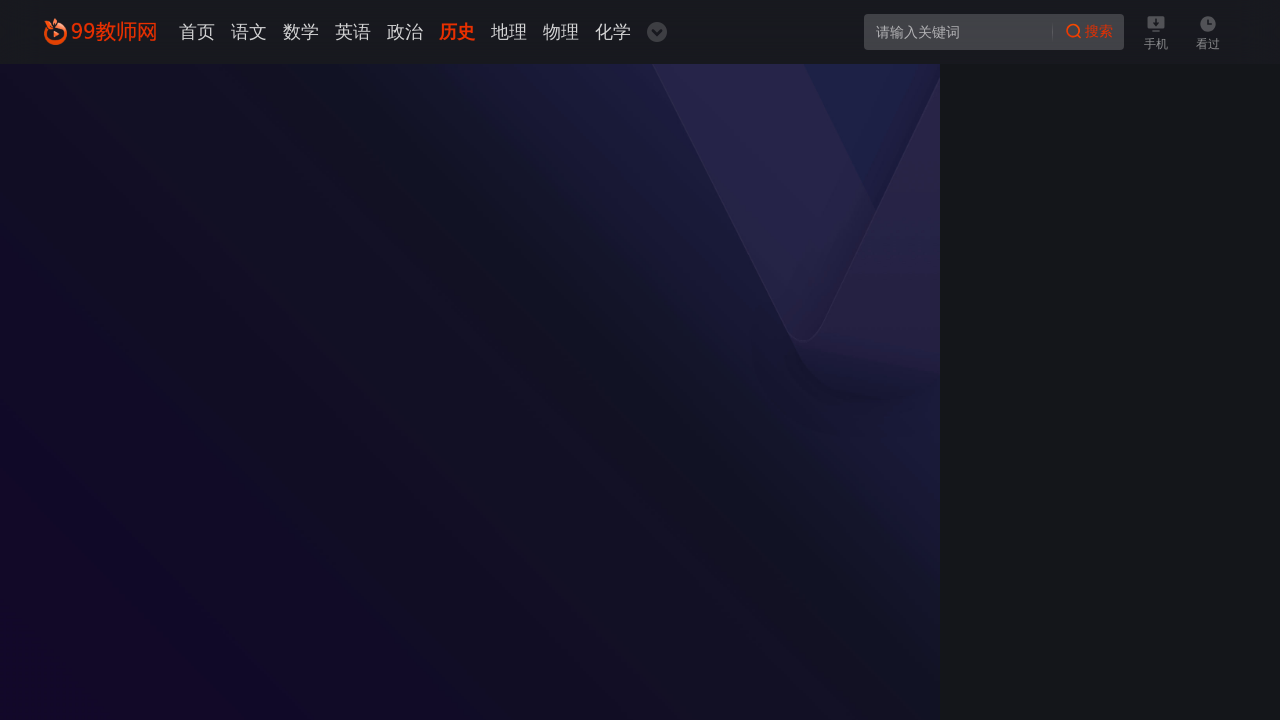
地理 (509, 32)
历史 (457, 32)
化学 (613, 32)
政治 (405, 32)
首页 (197, 32)
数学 (301, 32)
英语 (353, 32)
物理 (561, 32)
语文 (249, 32)
